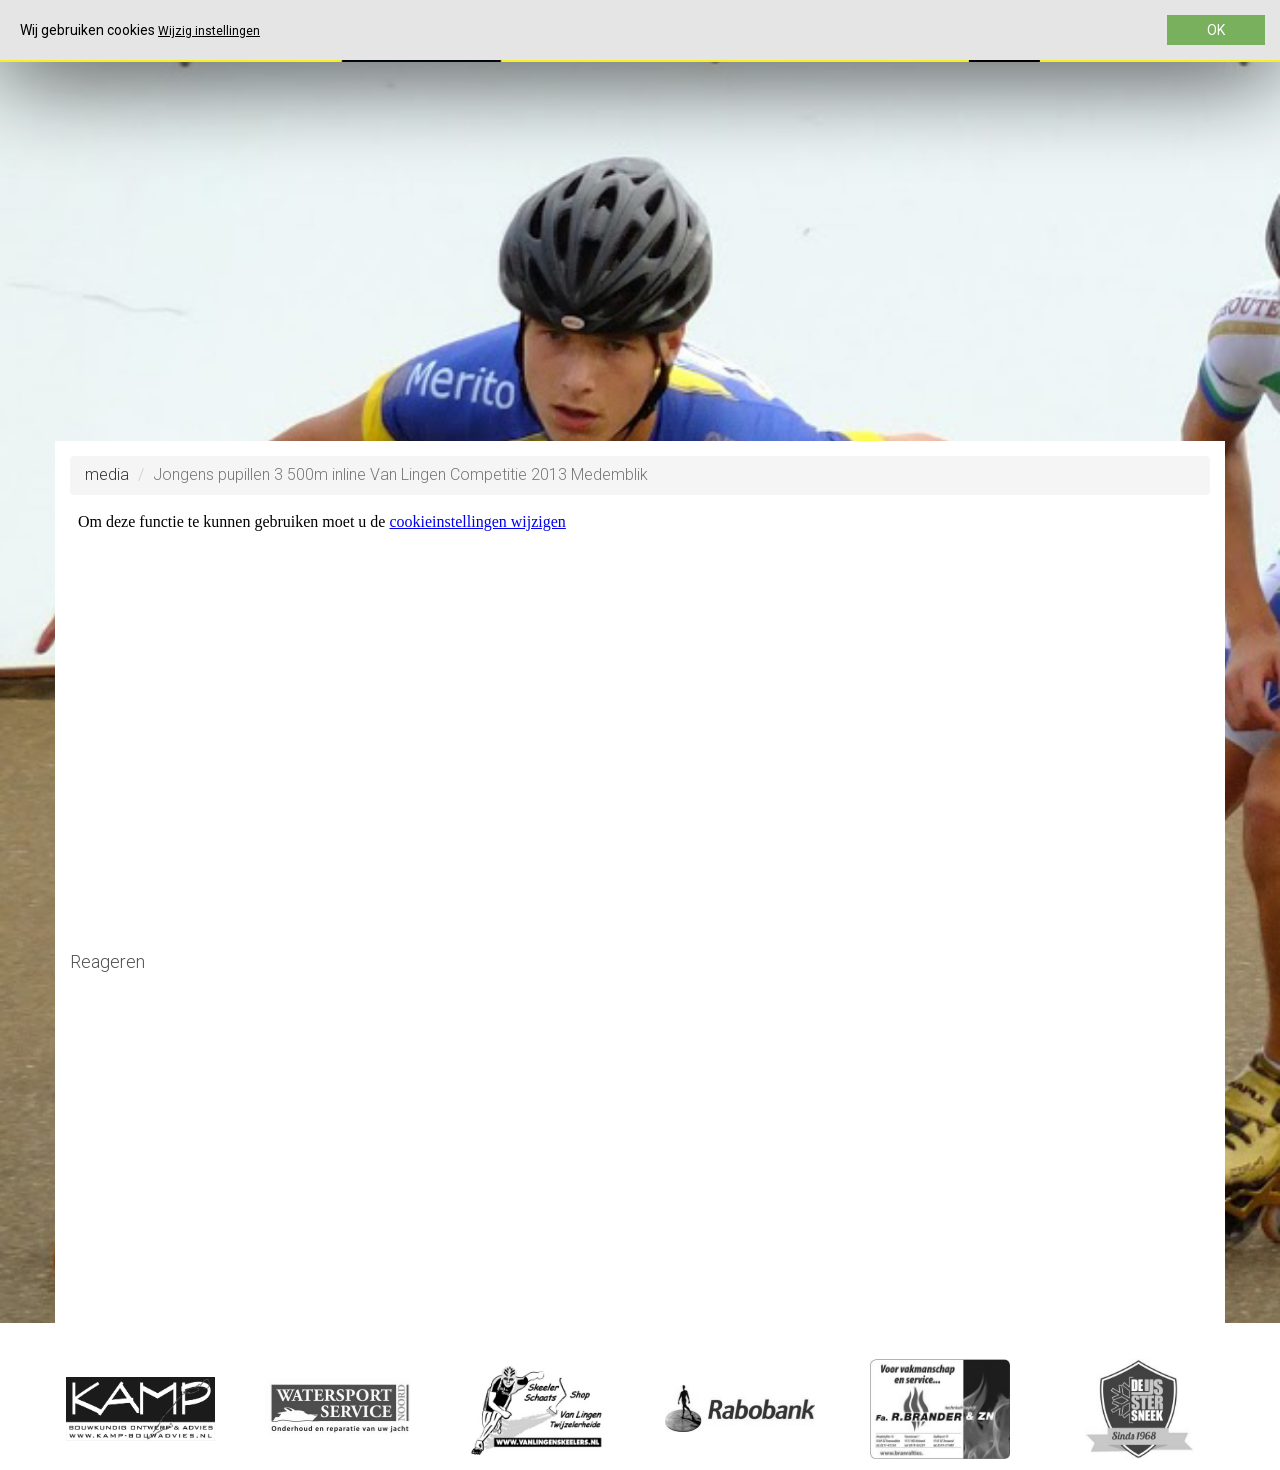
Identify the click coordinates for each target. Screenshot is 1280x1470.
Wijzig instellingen (209, 31)
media (107, 474)
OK (1216, 30)
